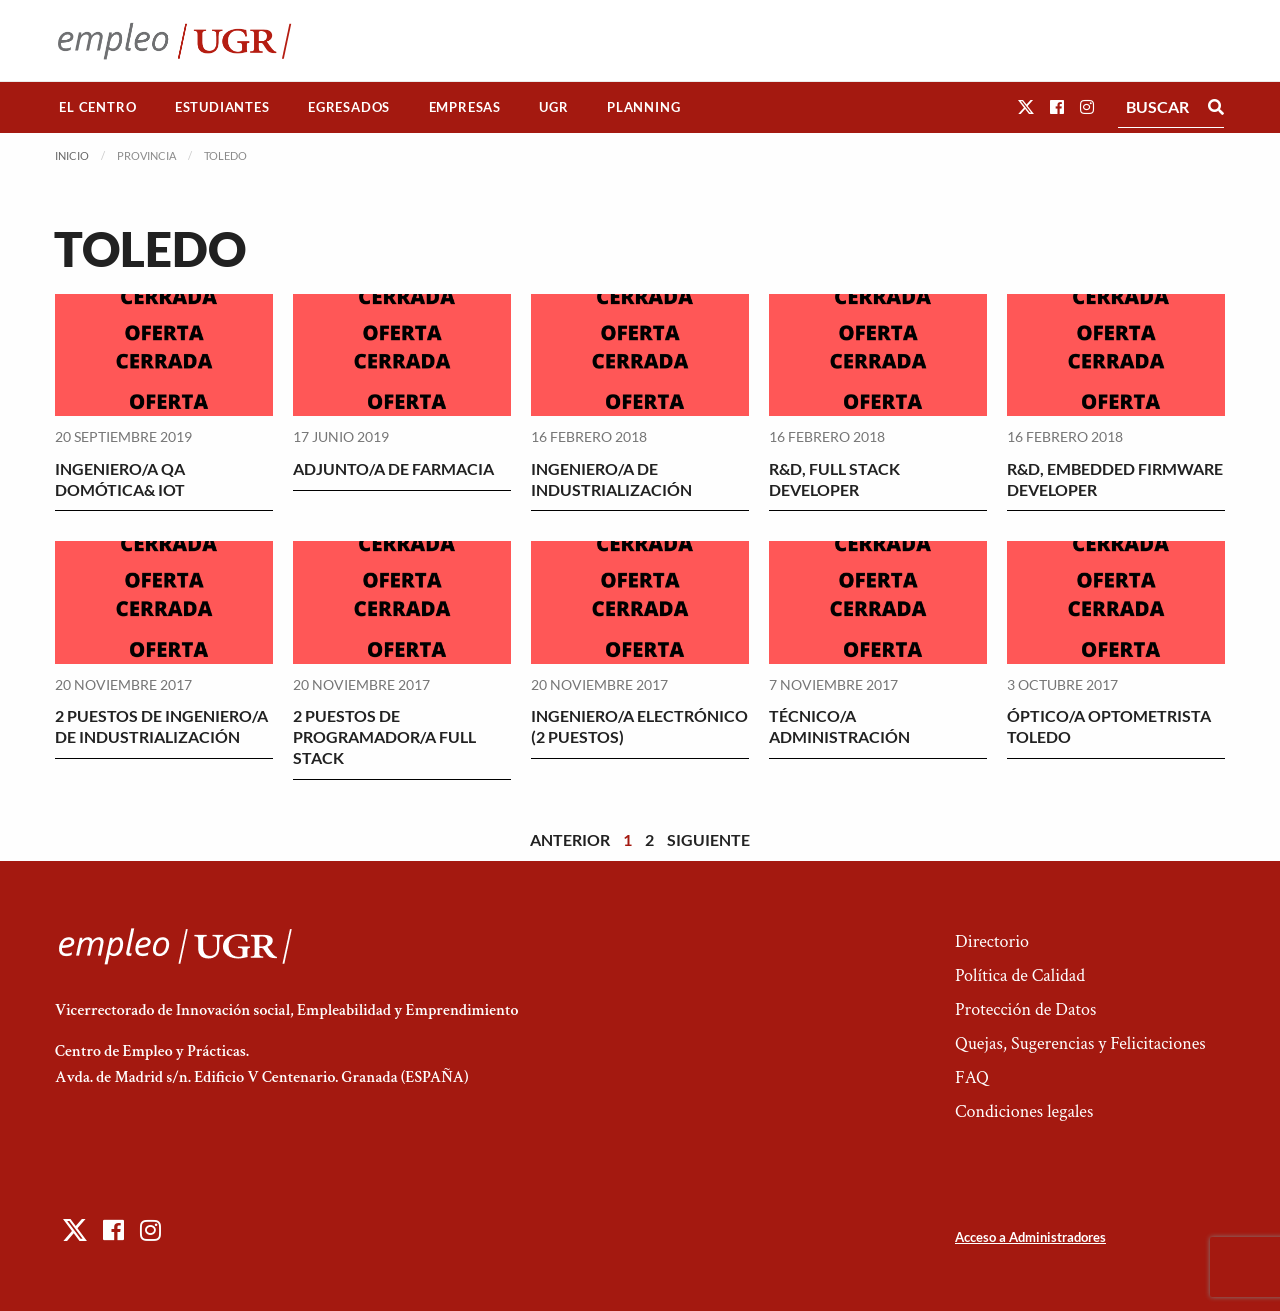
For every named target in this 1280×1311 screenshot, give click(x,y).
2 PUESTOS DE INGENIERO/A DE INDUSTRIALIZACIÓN (161, 726)
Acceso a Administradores (1030, 1237)
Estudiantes (222, 107)
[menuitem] (98, 107)
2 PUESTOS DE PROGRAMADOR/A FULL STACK (384, 736)
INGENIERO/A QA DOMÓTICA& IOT (120, 479)
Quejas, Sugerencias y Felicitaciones (1080, 1043)
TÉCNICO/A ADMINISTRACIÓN (839, 726)
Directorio (992, 941)
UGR (553, 107)
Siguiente (708, 839)
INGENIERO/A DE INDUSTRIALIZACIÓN (611, 479)
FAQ (972, 1077)
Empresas (465, 107)
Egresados (349, 107)
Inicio (72, 155)
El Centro (97, 107)
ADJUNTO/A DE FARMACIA (393, 468)
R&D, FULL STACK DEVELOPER (834, 479)
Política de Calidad (1020, 975)
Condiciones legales (1024, 1111)
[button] (1026, 106)
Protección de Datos (1025, 1009)
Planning (643, 107)
